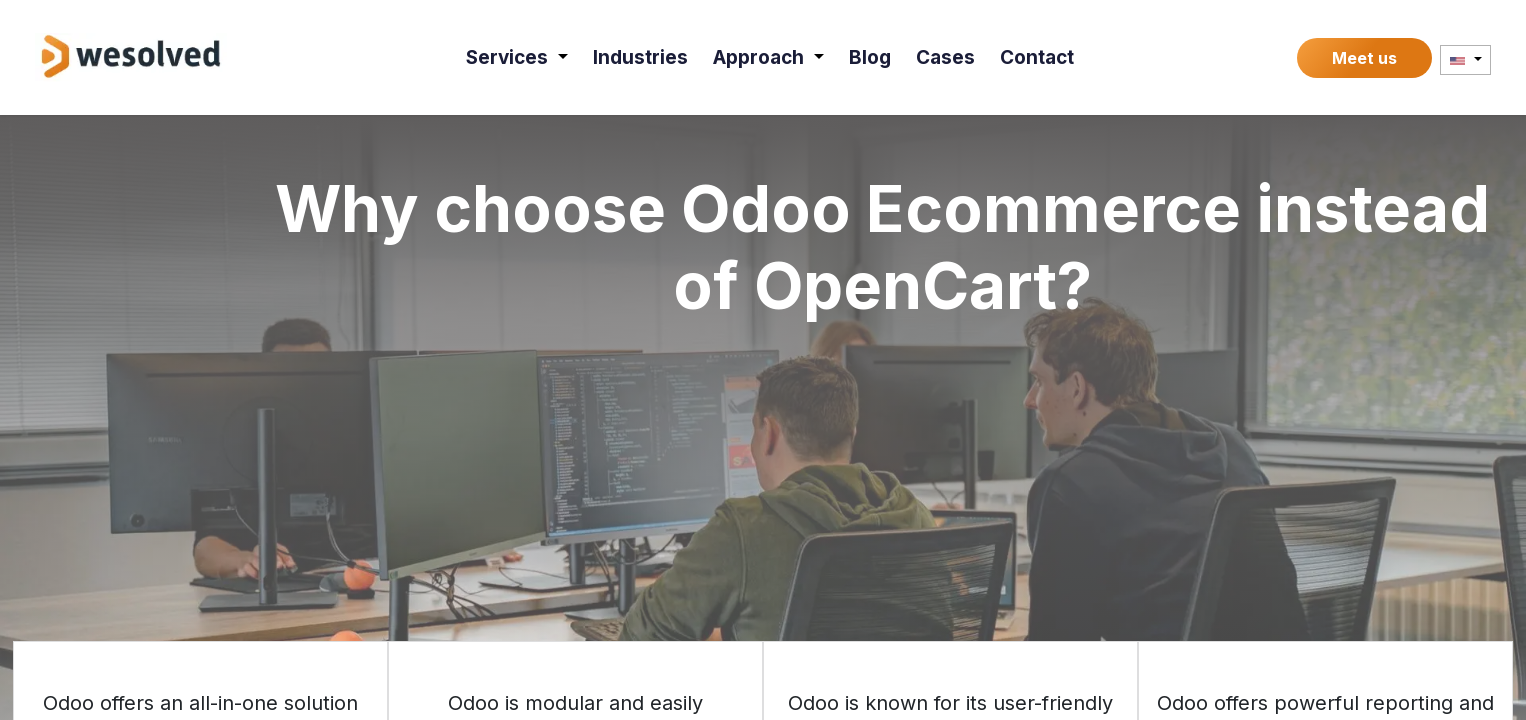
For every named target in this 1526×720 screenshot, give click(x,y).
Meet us (1364, 58)
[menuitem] (517, 57)
